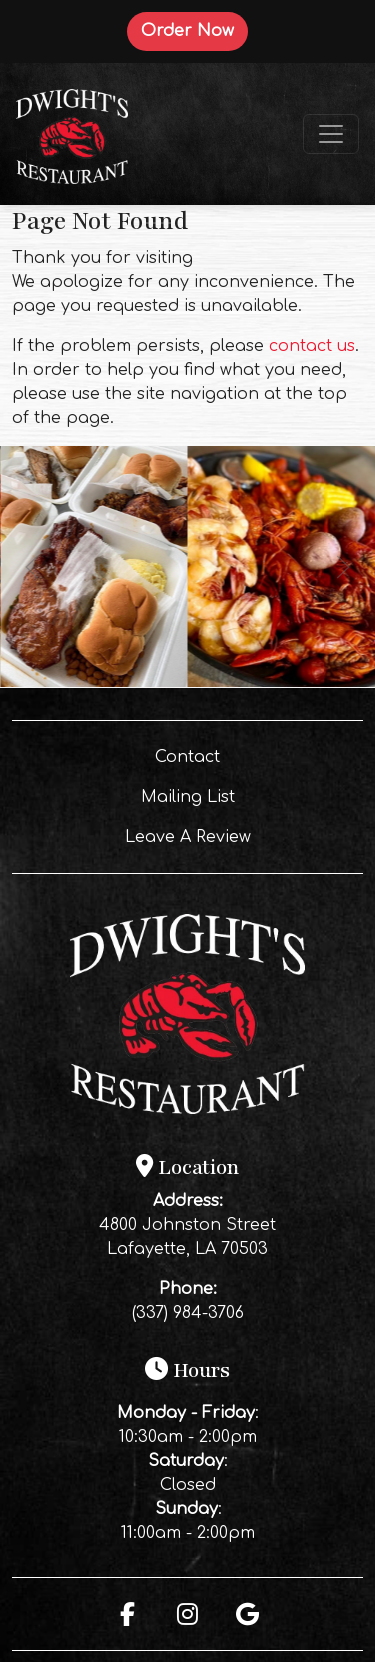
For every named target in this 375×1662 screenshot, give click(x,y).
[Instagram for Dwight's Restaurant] (188, 1614)
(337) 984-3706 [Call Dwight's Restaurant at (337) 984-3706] (188, 1313)
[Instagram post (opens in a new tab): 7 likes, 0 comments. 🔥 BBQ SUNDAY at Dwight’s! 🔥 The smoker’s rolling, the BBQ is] (94, 683)
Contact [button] (243, 755)
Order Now (194, 30)
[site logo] (72, 134)
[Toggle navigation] (331, 134)
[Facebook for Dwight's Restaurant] (128, 1614)
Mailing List (188, 797)
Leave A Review (228, 835)
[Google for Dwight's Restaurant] (248, 1614)
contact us (312, 346)
